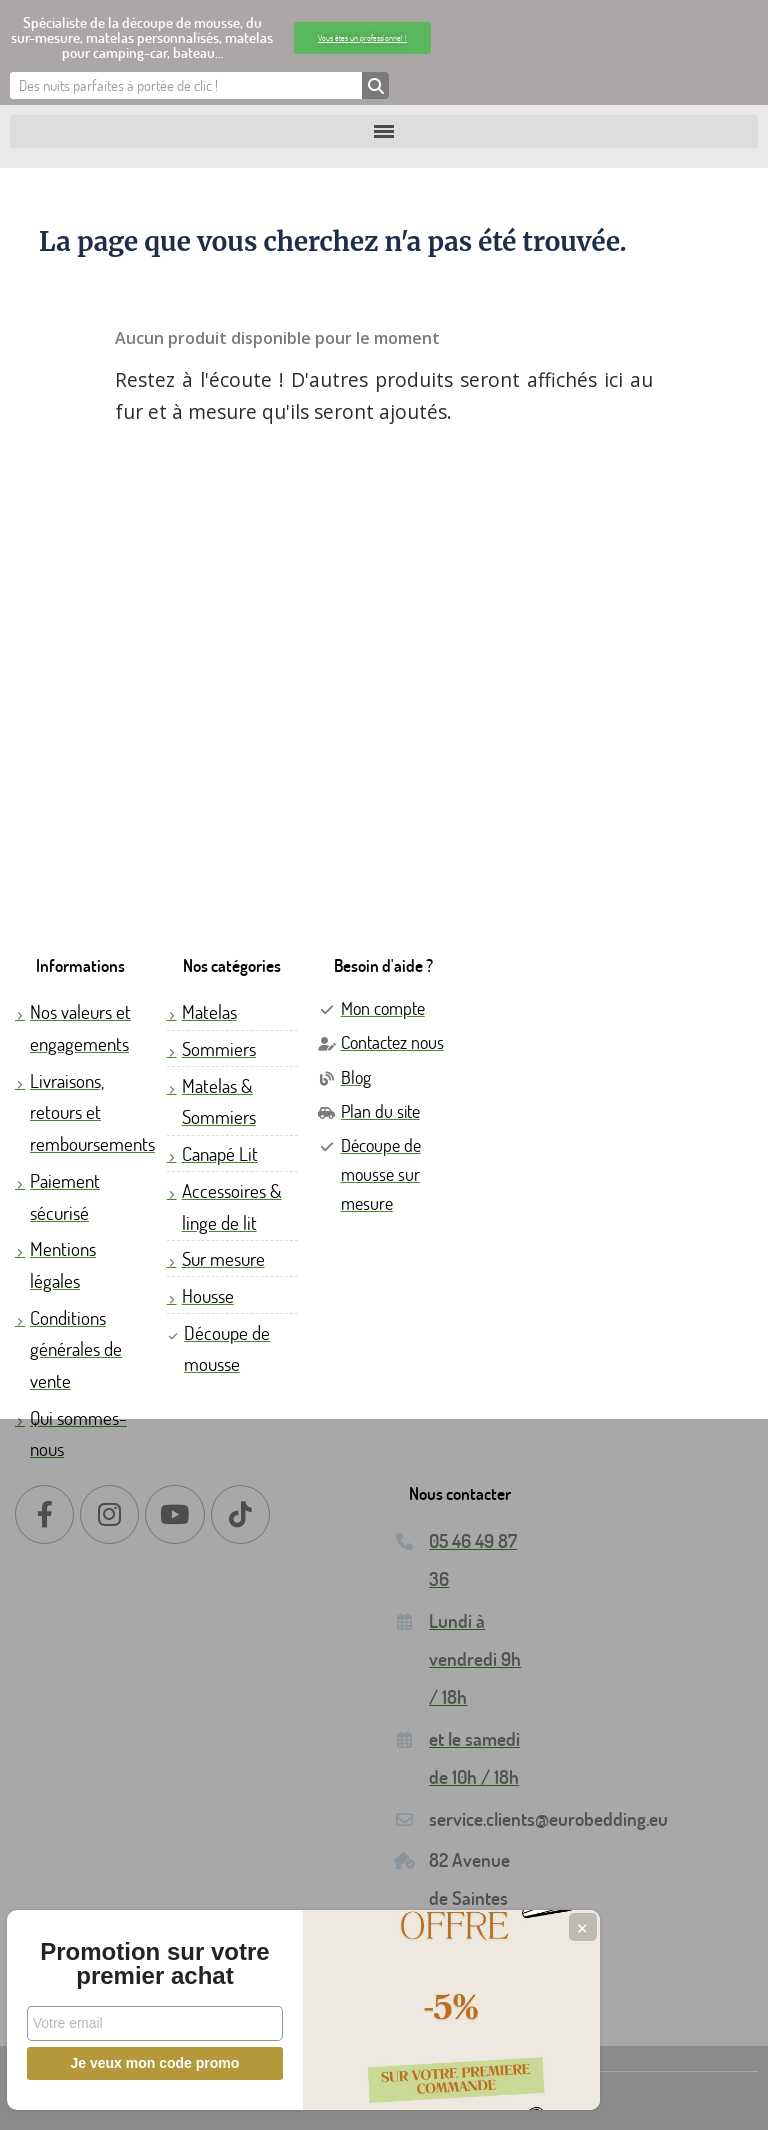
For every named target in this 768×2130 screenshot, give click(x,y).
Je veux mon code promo (150, 2063)
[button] (362, 38)
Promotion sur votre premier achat (150, 1952)
